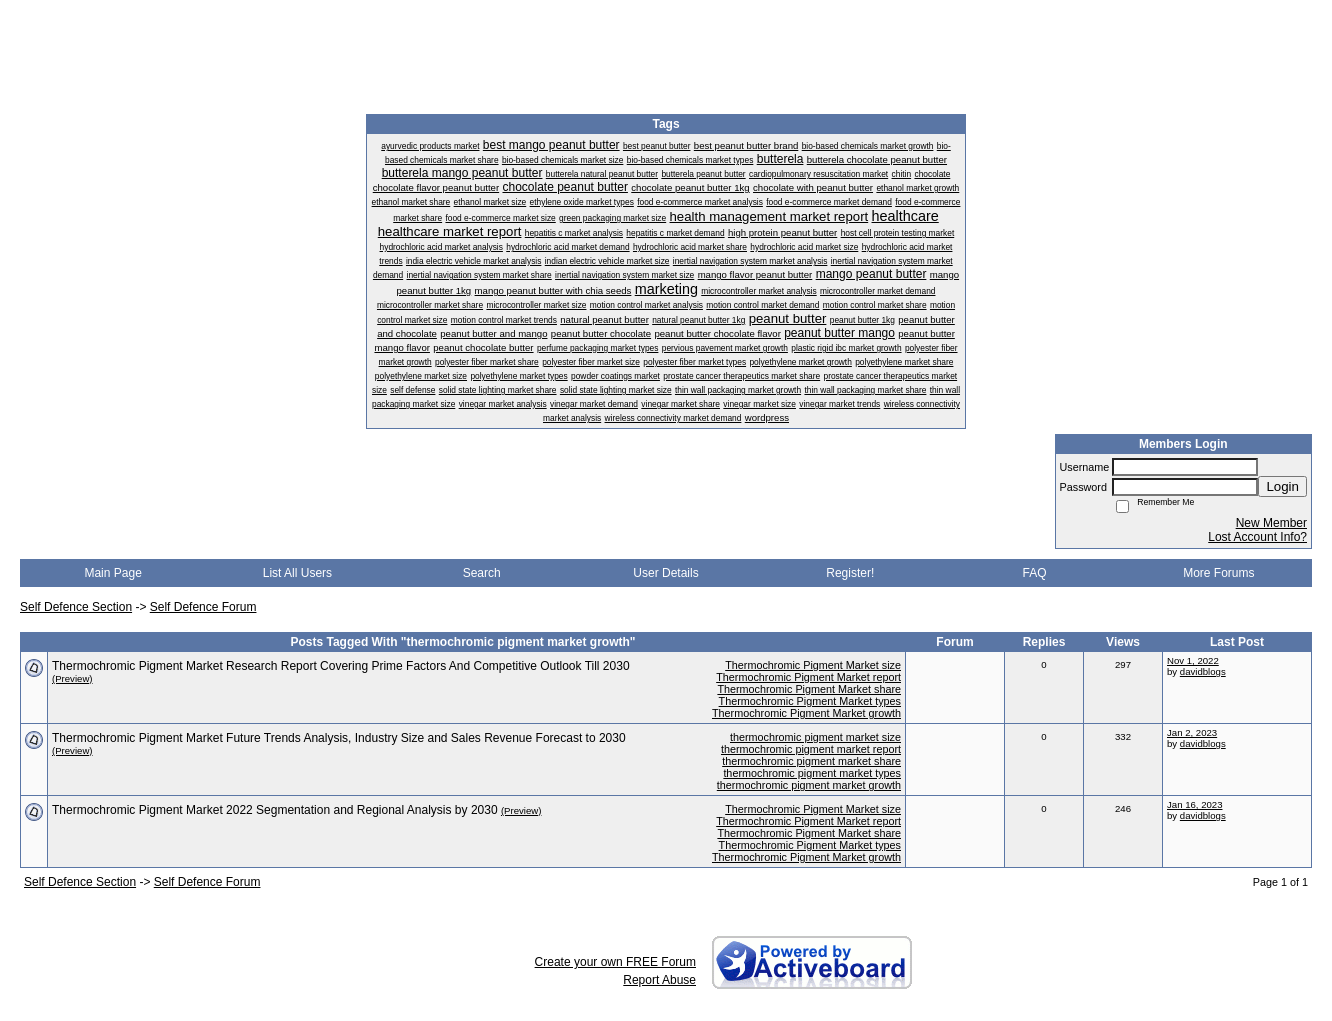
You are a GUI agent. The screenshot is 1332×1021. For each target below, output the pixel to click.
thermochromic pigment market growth (809, 785)
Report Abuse (659, 980)
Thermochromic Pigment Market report (808, 677)
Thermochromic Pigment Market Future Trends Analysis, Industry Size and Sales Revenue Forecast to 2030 (339, 738)
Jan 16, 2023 (1194, 804)
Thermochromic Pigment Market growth (806, 713)
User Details (665, 573)
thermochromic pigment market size (815, 737)
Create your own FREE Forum (615, 962)
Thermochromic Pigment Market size (813, 665)
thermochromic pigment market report (811, 749)
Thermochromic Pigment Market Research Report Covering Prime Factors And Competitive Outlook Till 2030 (341, 666)
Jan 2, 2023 (1192, 732)
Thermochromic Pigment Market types (810, 701)
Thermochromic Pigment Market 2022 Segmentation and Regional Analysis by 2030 (275, 810)
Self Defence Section (76, 607)
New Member (1271, 523)
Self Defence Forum (203, 607)
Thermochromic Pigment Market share (809, 689)
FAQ (1035, 573)
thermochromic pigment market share (811, 761)
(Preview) (72, 678)
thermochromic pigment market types (812, 773)
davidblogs (1203, 671)
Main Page (112, 573)
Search (482, 573)
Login (1282, 486)
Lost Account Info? (1257, 537)
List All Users (297, 573)
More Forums (1218, 573)
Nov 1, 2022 (1193, 660)
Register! (850, 573)
